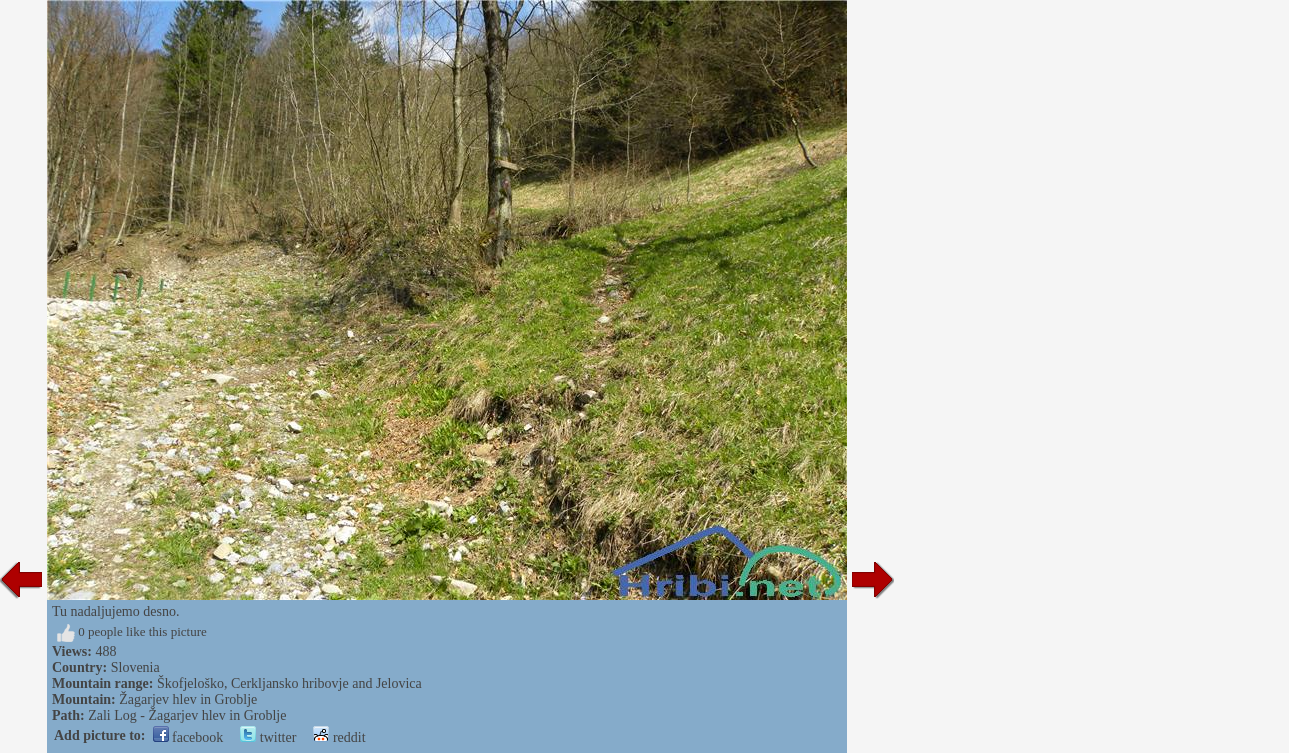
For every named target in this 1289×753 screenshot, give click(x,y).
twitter (268, 737)
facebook (188, 737)
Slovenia (135, 667)
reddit (339, 737)
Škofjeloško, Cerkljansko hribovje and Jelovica (289, 683)
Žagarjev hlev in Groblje (188, 699)
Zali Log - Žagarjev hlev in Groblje (187, 715)
